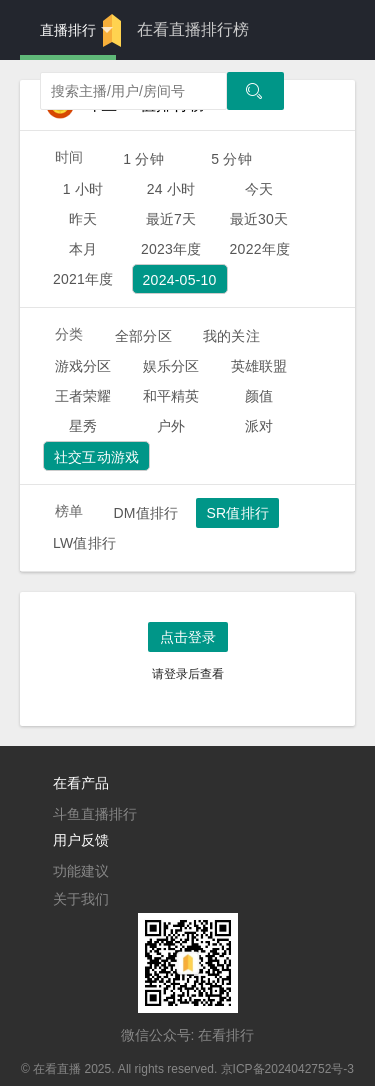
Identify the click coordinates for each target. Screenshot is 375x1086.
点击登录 (188, 637)
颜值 (259, 396)
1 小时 (83, 189)
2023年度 (171, 249)
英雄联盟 (259, 366)
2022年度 (260, 249)
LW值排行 (84, 543)
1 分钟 (143, 159)
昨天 (83, 219)
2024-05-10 (180, 280)
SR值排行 (237, 513)
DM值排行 (145, 513)
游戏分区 (83, 366)
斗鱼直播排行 (95, 814)
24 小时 (171, 189)
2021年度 (83, 279)
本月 (83, 249)
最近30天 (259, 219)
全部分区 (143, 336)
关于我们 (81, 899)
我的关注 (231, 336)
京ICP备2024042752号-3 (287, 1069)
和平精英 (171, 396)
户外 (171, 426)
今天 (259, 189)
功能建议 (81, 871)
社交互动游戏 (96, 457)
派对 (259, 426)
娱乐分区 (171, 366)
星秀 (83, 426)
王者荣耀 (83, 396)
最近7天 (171, 219)
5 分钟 (231, 159)
